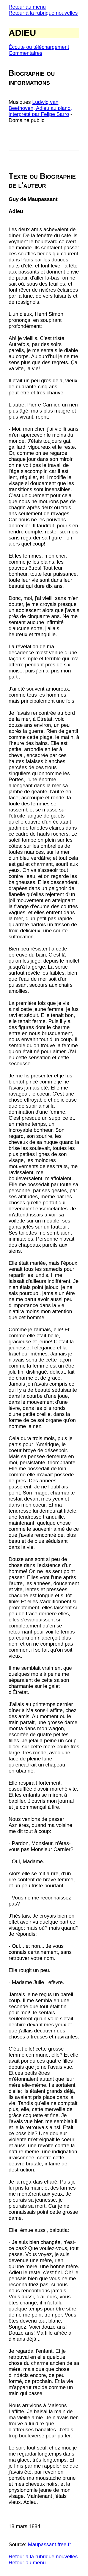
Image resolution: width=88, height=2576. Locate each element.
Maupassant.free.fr (49, 2544)
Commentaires (25, 53)
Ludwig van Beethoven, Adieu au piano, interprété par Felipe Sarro (40, 108)
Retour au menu (27, 7)
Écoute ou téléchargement (39, 47)
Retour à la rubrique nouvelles (43, 13)
